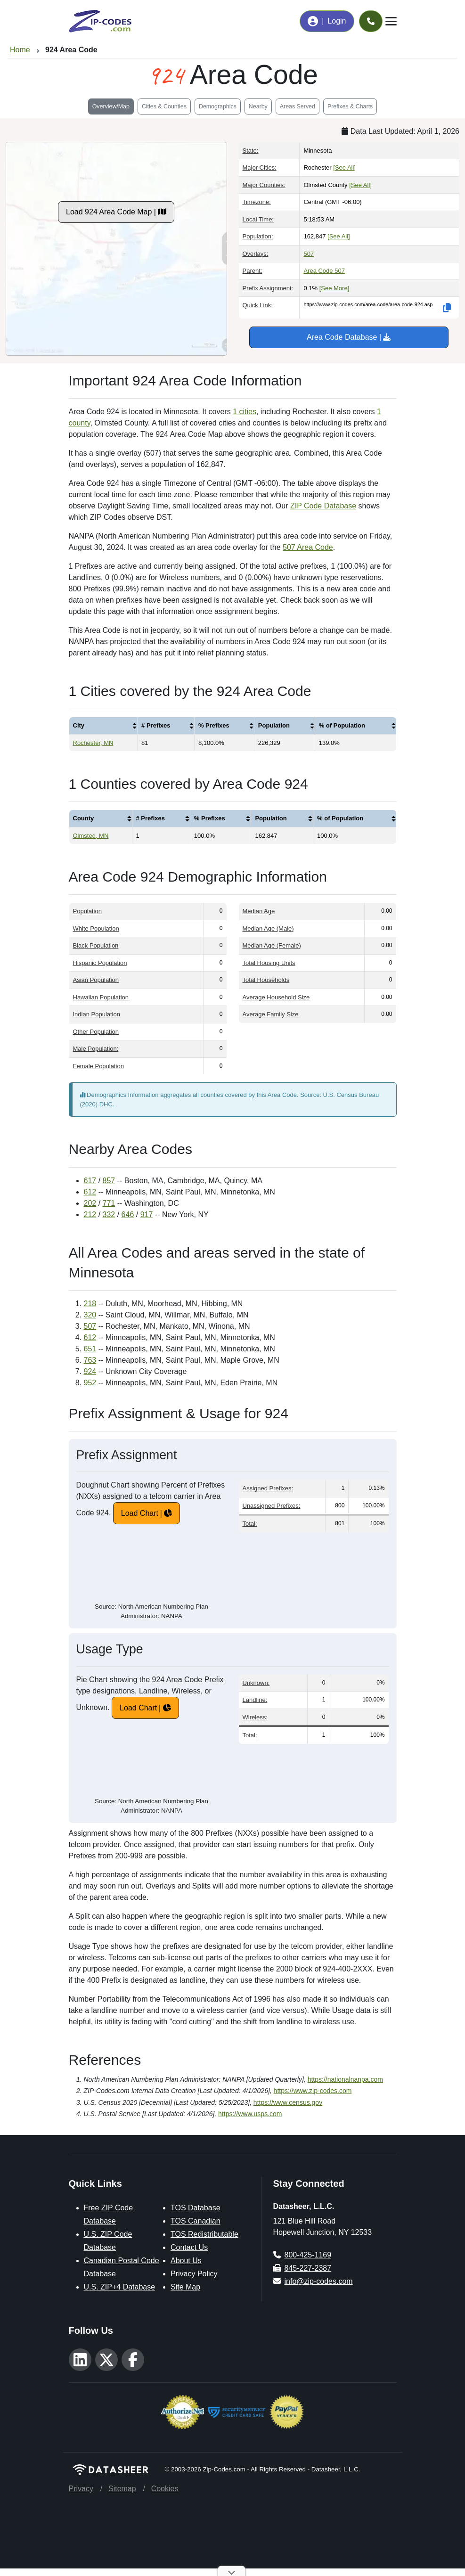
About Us (186, 2261)
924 (90, 1371)
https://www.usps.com (250, 2114)
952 (90, 1383)
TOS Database (195, 2208)
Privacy (81, 2489)
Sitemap (122, 2489)
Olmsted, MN (91, 835)
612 (90, 1192)
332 (109, 1214)
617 (90, 1181)
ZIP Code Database (323, 506)
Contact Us (189, 2247)
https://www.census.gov (287, 2102)
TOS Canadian (195, 2221)
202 (90, 1203)
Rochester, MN (93, 742)
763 (90, 1360)
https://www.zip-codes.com (313, 2090)
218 (90, 1304)
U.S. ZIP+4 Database (119, 2287)
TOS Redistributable (204, 2234)
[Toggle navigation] (391, 21)
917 (146, 1214)
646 (128, 1214)
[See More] (334, 288)
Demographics (218, 106)
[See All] (344, 167)
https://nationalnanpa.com (345, 2079)
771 (109, 1203)
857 (109, 1181)
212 (90, 1214)
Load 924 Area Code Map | (116, 212)
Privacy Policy (194, 2274)
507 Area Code (308, 547)
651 (90, 1349)
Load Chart (139, 1513)
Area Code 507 (323, 270)
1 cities (244, 412)
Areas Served (297, 106)
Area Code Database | (349, 337)
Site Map (185, 2287)
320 (90, 1315)
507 (308, 253)
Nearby (258, 106)
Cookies (165, 2489)
